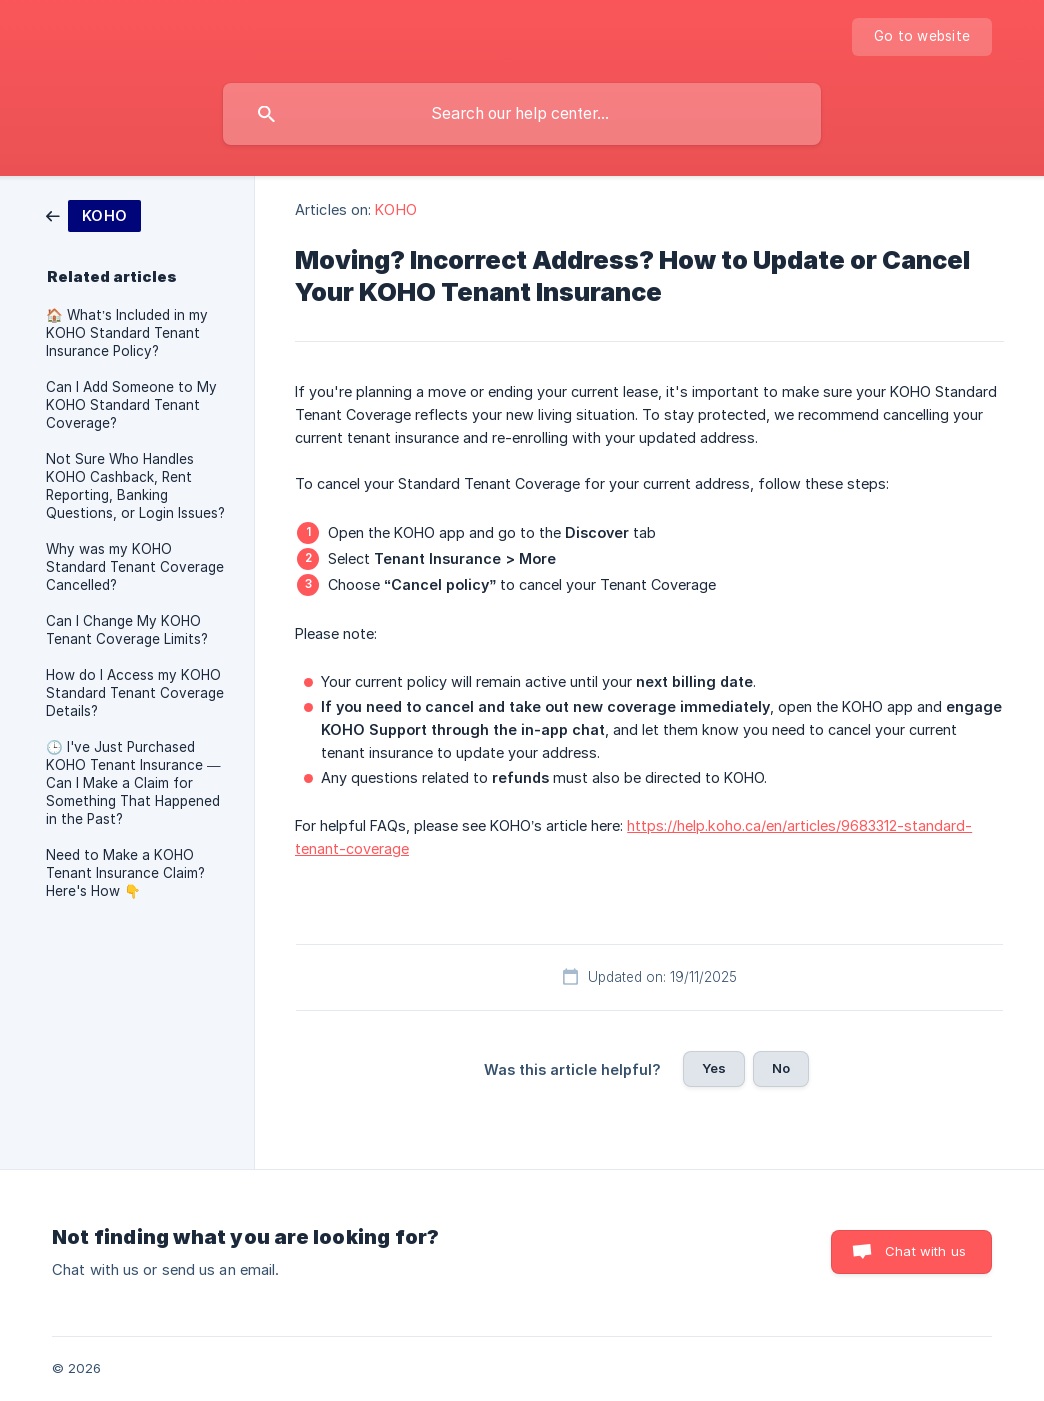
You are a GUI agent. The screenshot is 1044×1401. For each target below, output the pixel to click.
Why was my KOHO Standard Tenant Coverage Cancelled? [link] (135, 567)
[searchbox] (522, 114)
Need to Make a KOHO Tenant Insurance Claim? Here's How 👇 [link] (125, 873)
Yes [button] (714, 1068)
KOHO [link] (395, 209)
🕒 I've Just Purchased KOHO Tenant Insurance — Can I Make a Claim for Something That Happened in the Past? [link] (133, 783)
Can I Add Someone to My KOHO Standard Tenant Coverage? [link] (131, 405)
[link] (93, 214)
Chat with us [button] (925, 1251)
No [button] (781, 1068)
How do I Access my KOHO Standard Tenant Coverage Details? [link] (135, 693)
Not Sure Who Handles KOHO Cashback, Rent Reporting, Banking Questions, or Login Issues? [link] (135, 486)
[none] (922, 37)
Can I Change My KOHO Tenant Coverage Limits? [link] (127, 630)
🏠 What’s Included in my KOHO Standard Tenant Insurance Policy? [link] (127, 333)
